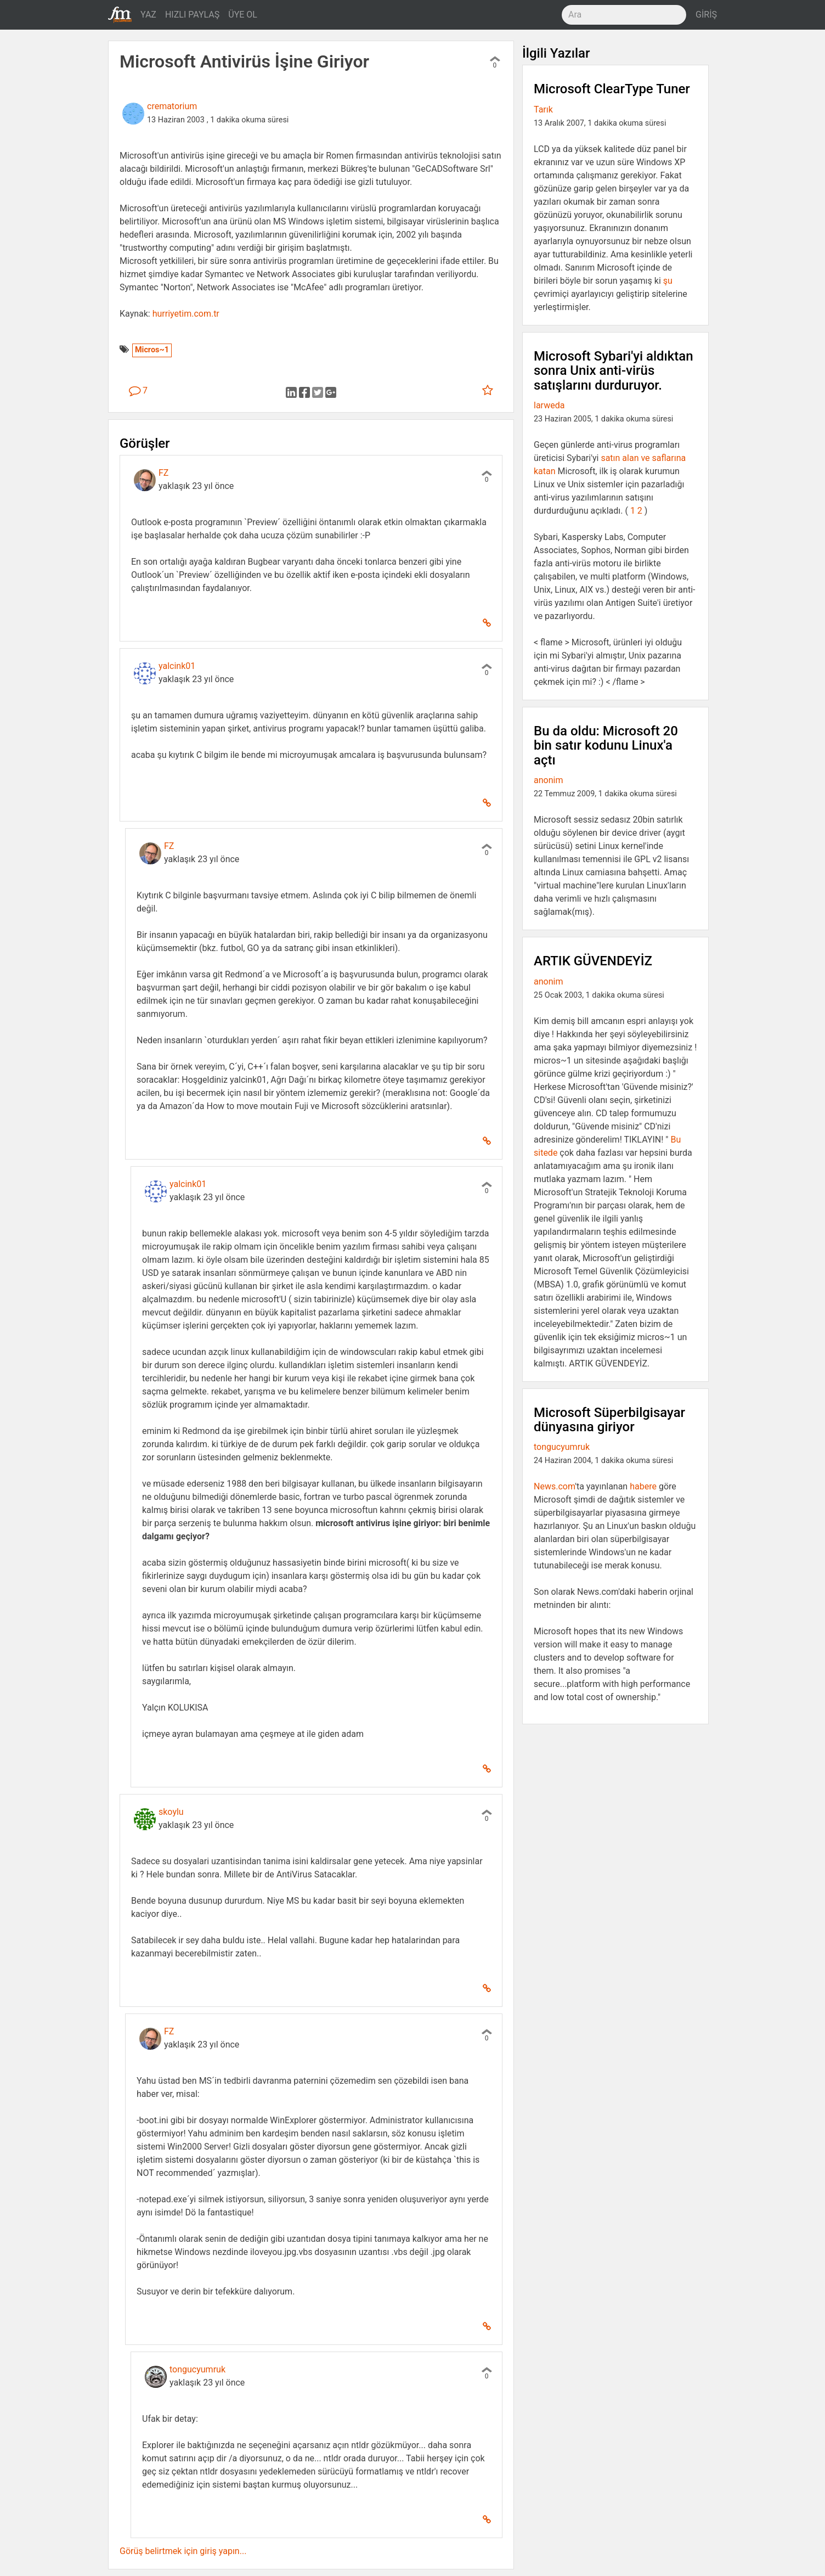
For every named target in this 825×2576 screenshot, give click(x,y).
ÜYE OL (242, 14)
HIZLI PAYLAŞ (192, 14)
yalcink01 (177, 666)
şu (668, 280)
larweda (549, 405)
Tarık (543, 109)
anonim (548, 780)
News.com (554, 1486)
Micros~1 (152, 350)
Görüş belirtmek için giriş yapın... (183, 2551)
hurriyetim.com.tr (185, 313)
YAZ (148, 14)
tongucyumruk (197, 2369)
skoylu (171, 1812)
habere (643, 1486)
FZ (163, 473)
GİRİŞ (706, 14)
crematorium (172, 106)
